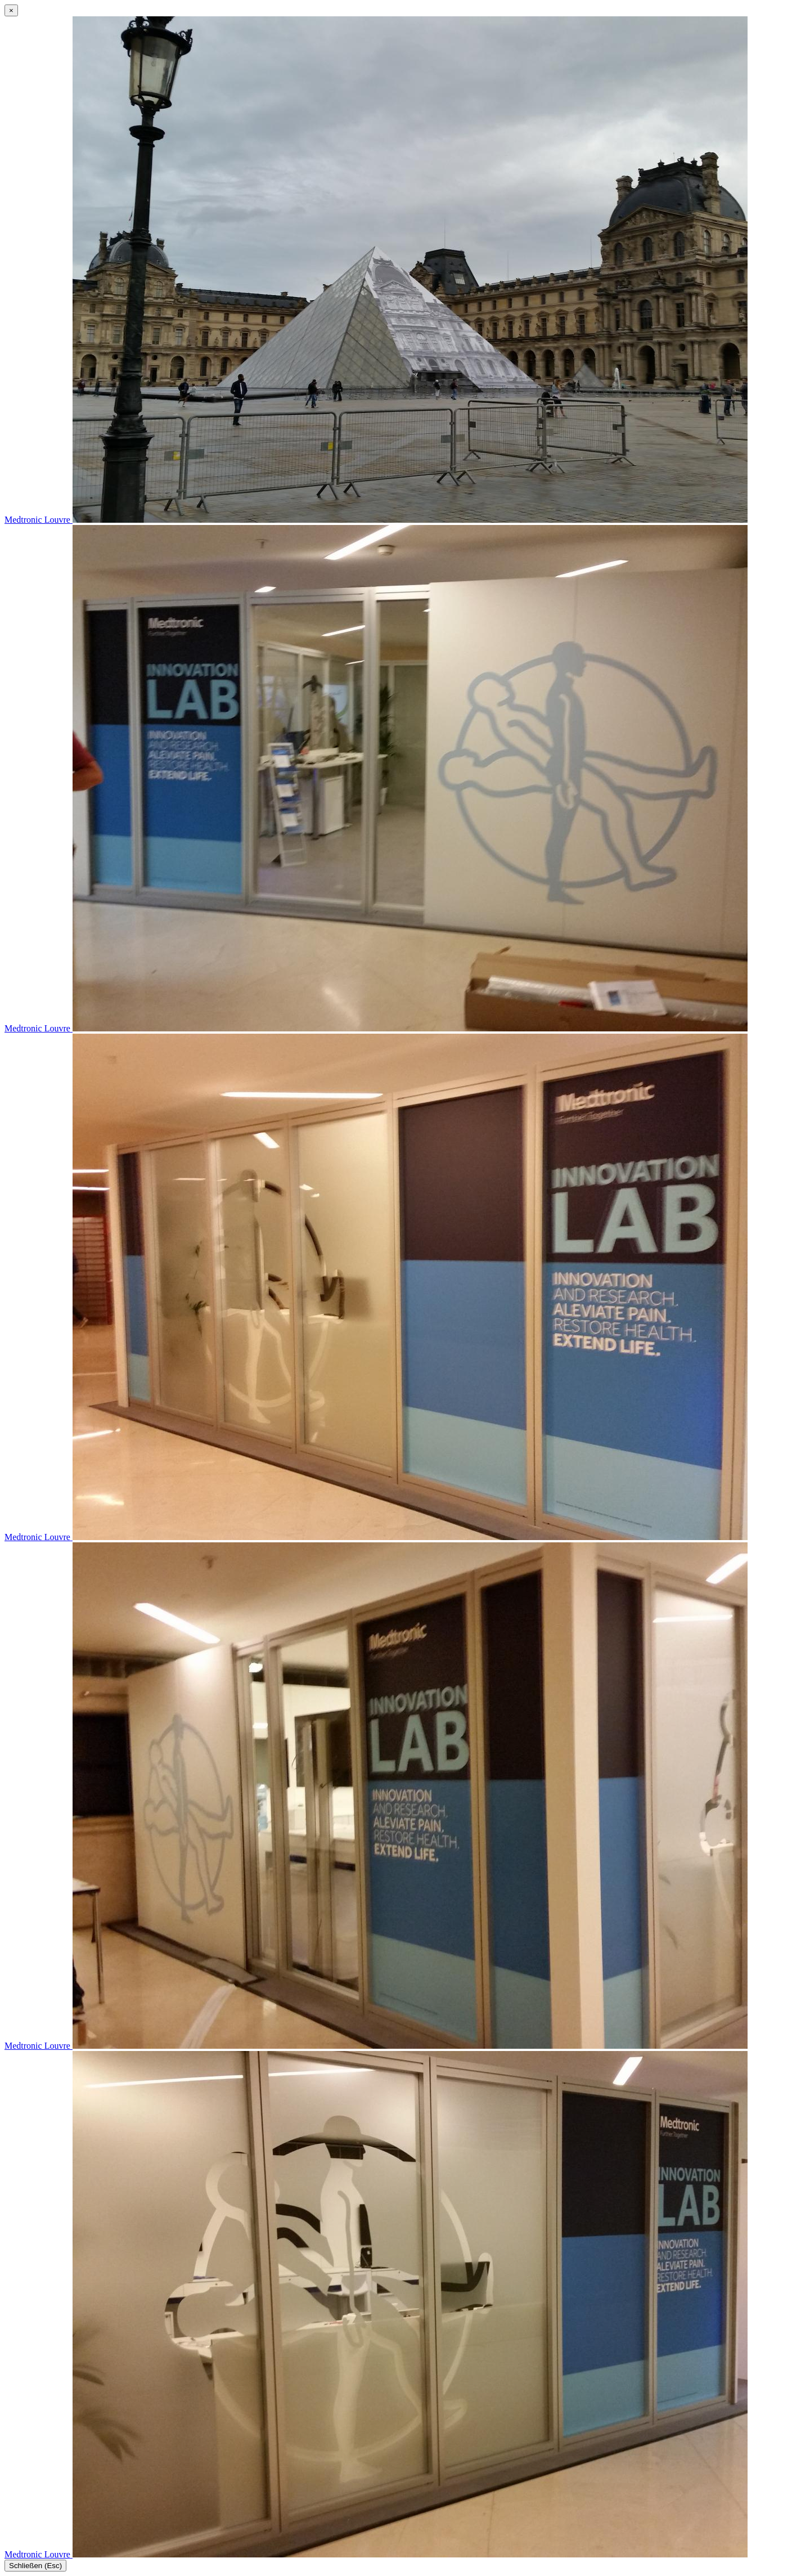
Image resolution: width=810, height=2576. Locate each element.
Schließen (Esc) (35, 2565)
